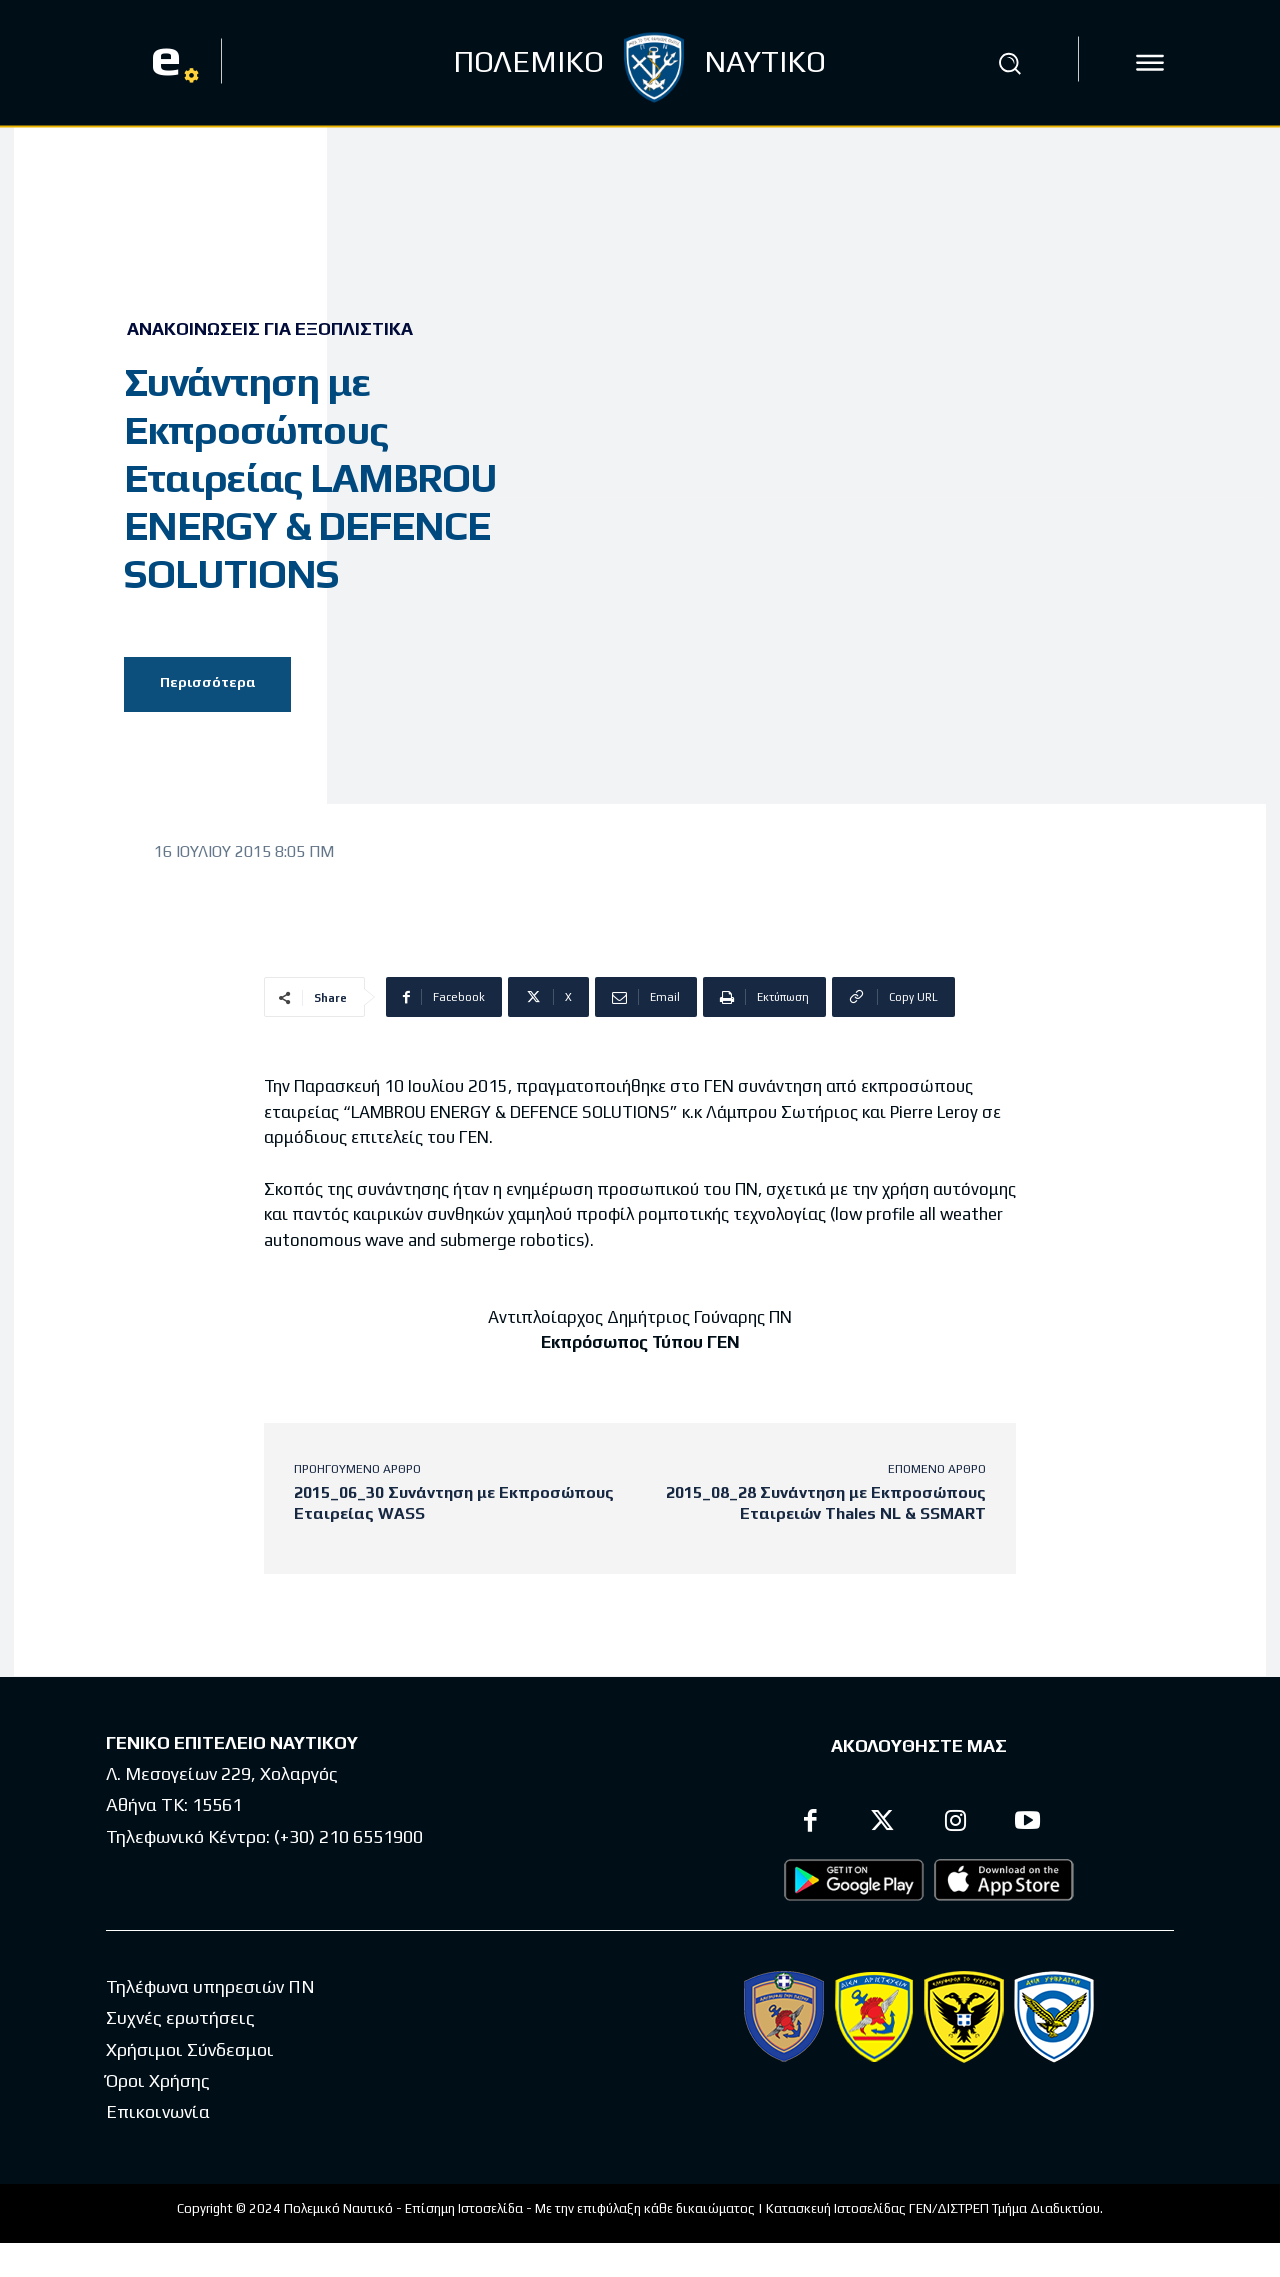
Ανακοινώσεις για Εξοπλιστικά (270, 329)
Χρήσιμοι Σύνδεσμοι (190, 2049)
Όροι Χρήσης (158, 2081)
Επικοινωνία (158, 2112)
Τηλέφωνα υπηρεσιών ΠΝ (210, 1987)
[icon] (1150, 63)
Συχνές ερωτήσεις (180, 2018)
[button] (1009, 63)
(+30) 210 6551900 (348, 1836)
